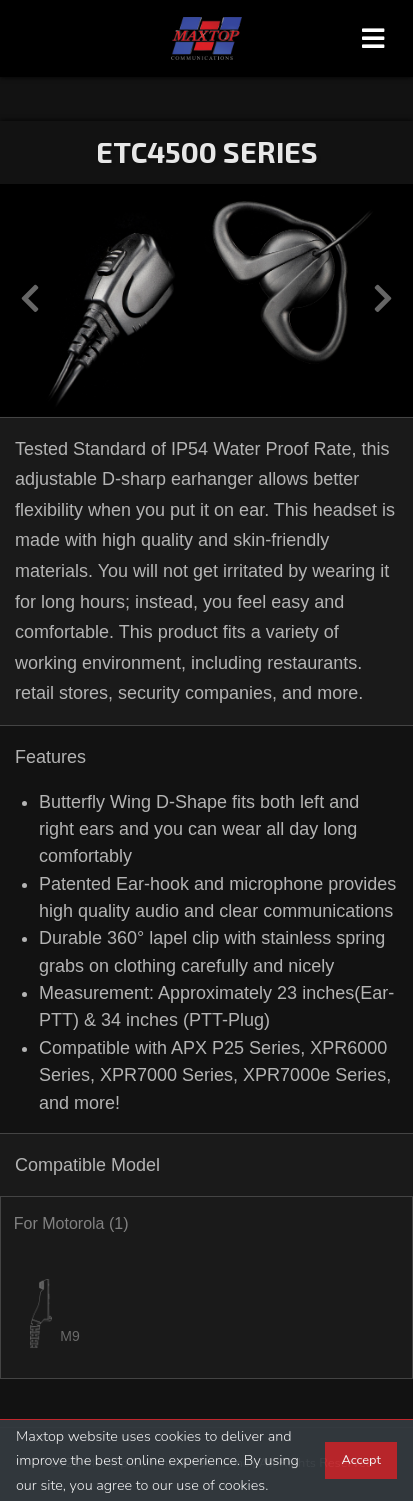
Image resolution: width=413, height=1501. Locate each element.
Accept (361, 1460)
